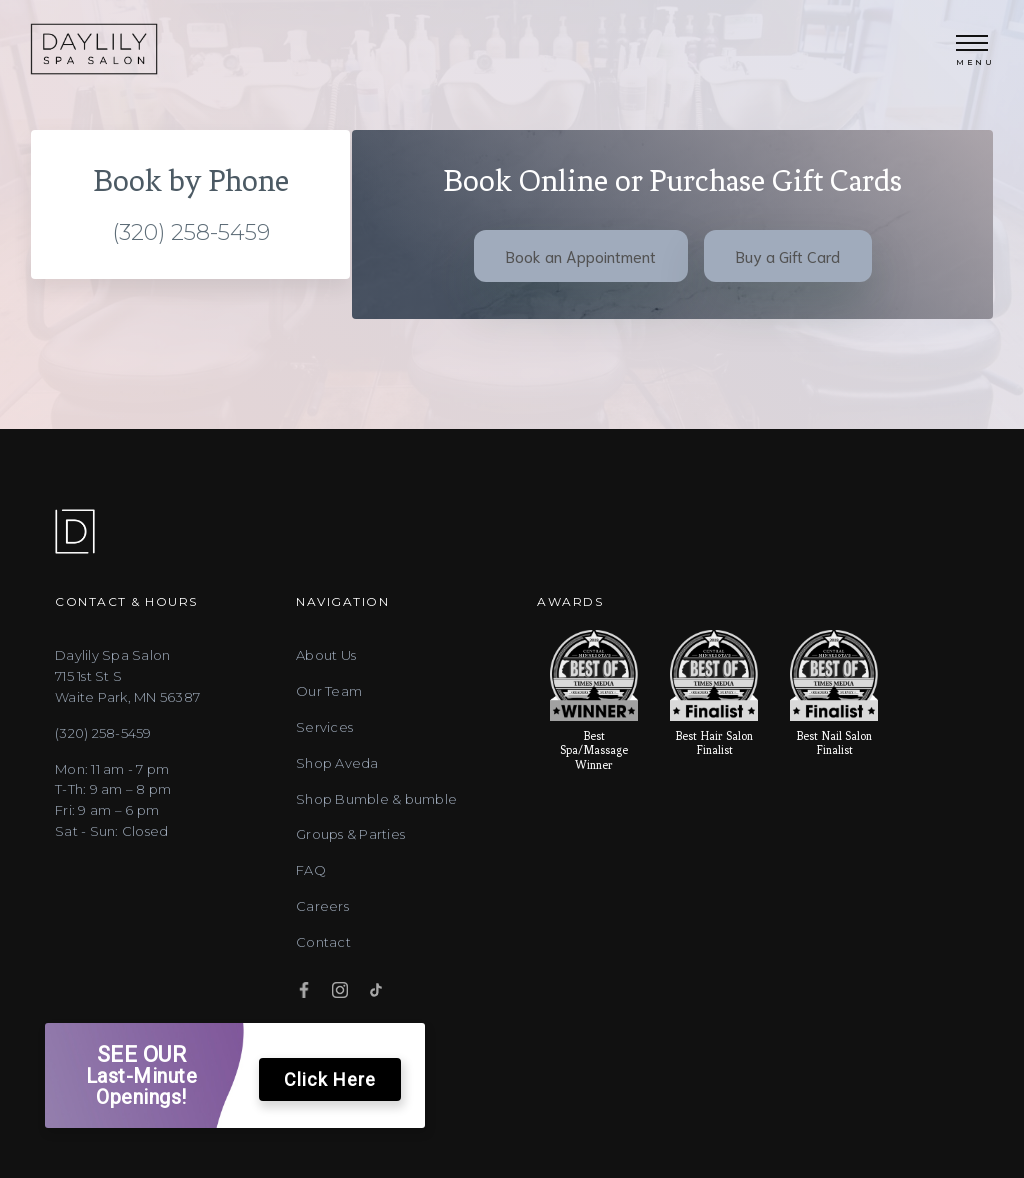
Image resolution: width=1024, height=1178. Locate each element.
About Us (326, 684)
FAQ (311, 898)
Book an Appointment (581, 269)
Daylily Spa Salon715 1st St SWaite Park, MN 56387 (127, 705)
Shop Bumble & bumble (376, 827)
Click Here (330, 1079)
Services (324, 755)
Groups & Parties (350, 863)
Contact (323, 970)
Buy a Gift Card (788, 269)
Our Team (329, 719)
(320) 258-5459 (191, 246)
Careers (322, 934)
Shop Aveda (337, 791)
